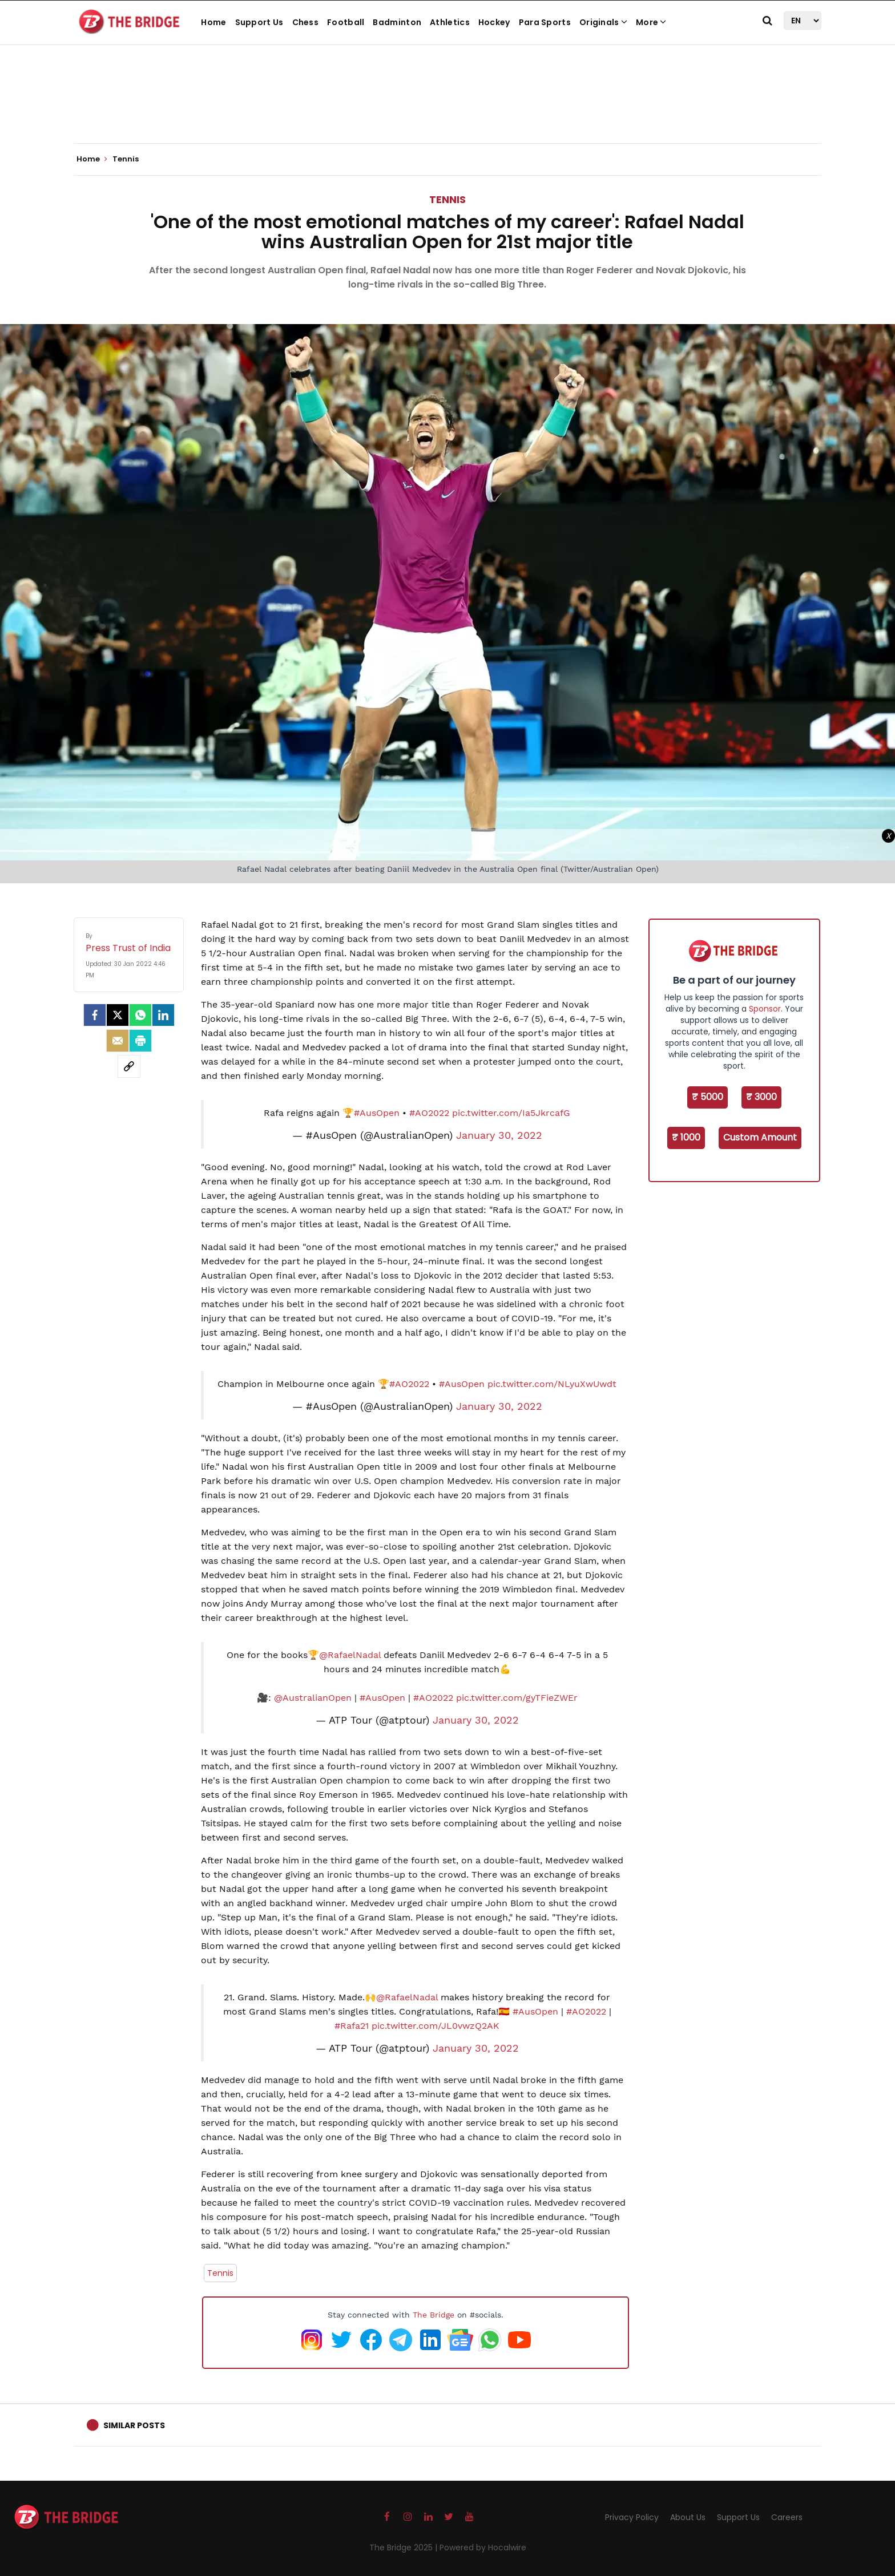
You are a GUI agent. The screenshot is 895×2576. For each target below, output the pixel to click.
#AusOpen (377, 1112)
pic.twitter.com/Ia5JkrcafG (511, 1112)
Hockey (494, 22)
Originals (603, 22)
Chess (305, 22)
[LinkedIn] (163, 1015)
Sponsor (765, 1008)
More (651, 22)
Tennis (447, 199)
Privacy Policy (632, 2517)
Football (345, 22)
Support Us (259, 22)
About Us (687, 2517)
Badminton (397, 22)
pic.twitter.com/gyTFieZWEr (517, 1697)
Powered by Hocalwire (483, 2547)
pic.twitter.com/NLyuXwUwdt (551, 1383)
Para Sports (545, 22)
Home (213, 22)
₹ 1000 (686, 1137)
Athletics (450, 22)
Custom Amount (760, 1137)
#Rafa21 (351, 2025)
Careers (787, 2517)
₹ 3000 (761, 1096)
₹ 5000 (707, 1096)
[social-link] (129, 1066)
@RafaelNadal (350, 1654)
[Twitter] (117, 1015)
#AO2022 (429, 1112)
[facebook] (94, 1015)
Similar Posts (134, 2425)
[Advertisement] (447, 108)
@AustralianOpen (313, 1697)
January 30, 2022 (499, 1135)
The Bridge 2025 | (404, 2547)
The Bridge (433, 2314)
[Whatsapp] (140, 1015)
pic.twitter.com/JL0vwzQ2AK (435, 2025)
